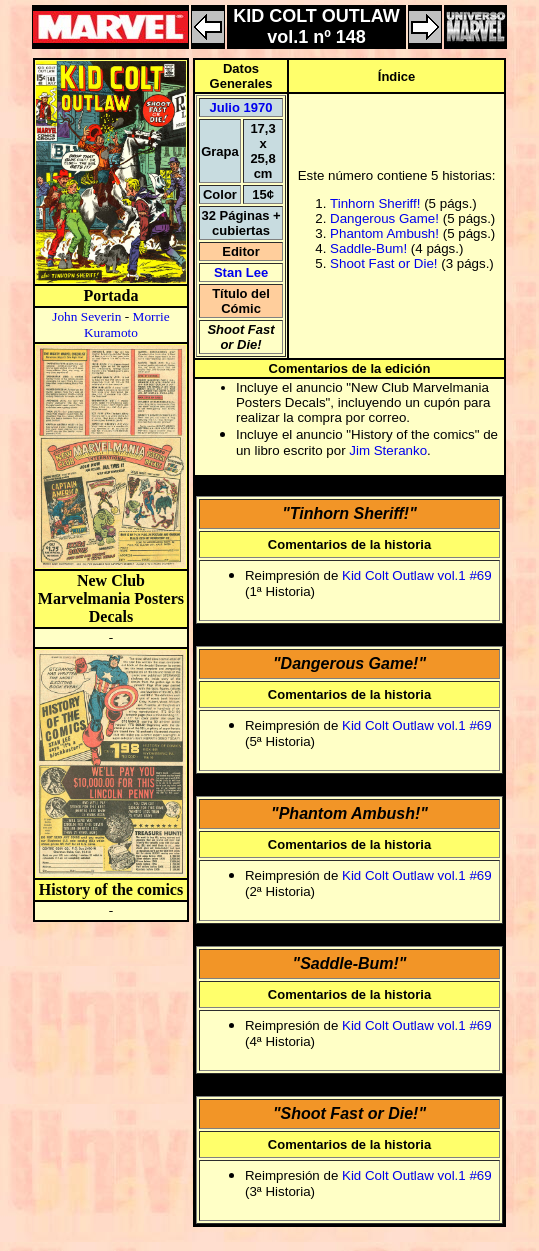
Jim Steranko (388, 450)
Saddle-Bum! (368, 248)
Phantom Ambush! (384, 233)
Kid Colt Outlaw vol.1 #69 (417, 575)
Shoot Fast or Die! (383, 263)
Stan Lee (241, 272)
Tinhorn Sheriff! (375, 203)
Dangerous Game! (384, 218)
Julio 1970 (241, 107)
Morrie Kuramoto (127, 324)
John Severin (86, 316)
